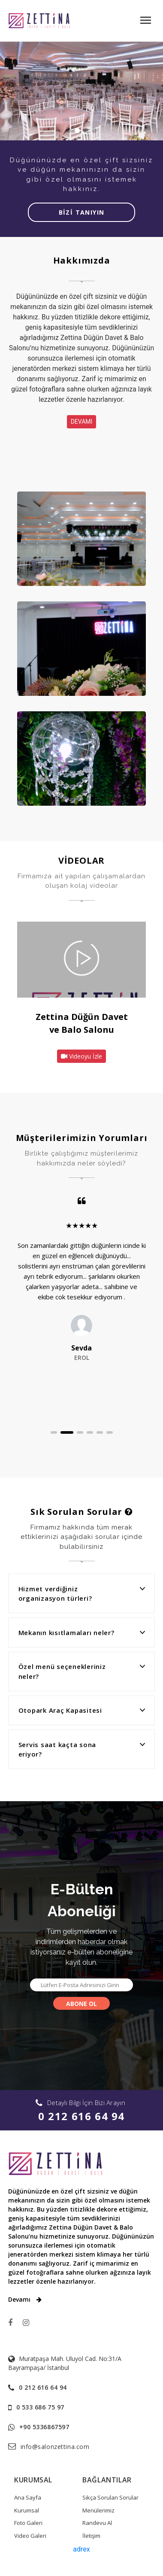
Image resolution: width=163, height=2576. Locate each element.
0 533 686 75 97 (40, 2407)
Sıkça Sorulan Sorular (110, 2497)
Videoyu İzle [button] (81, 1056)
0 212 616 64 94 (81, 2116)
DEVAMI (82, 421)
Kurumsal (26, 2510)
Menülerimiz (98, 2510)
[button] (57, 1432)
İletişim (91, 2536)
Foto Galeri (28, 2523)
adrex (81, 2549)
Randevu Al (97, 2523)
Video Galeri (30, 2536)
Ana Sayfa (27, 2497)
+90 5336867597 (44, 2427)
